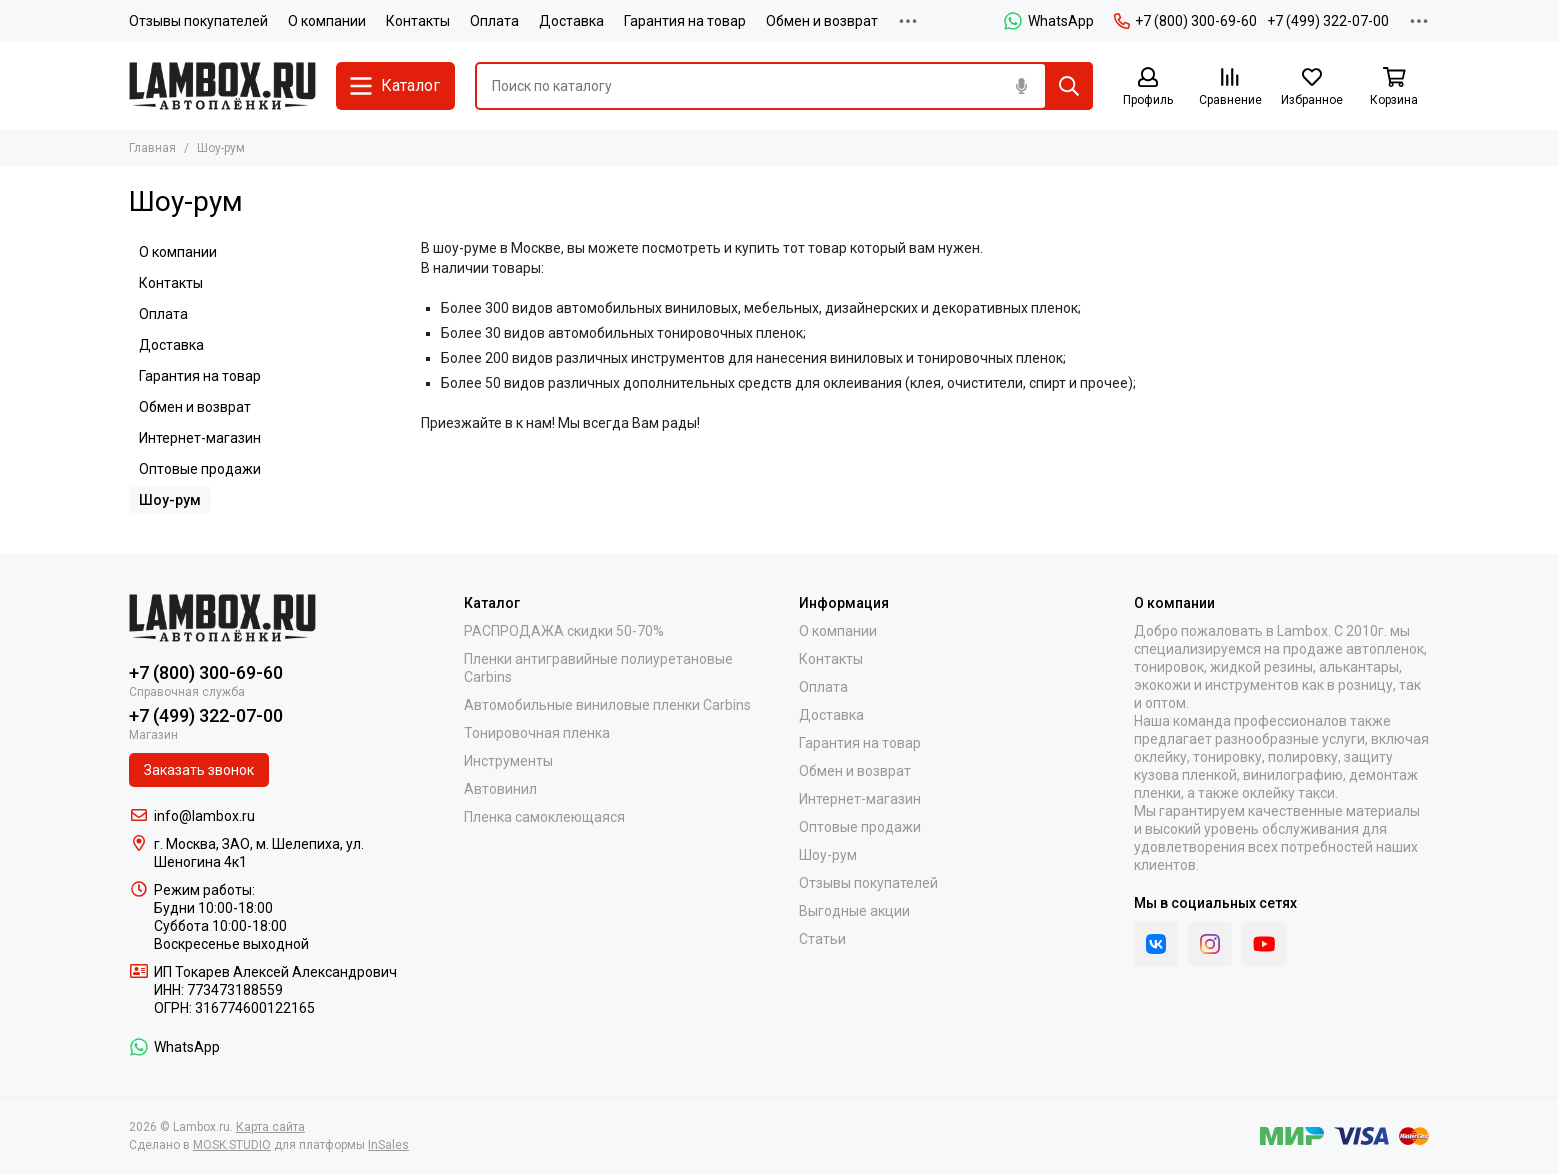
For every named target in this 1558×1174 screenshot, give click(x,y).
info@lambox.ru (204, 816)
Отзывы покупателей (198, 21)
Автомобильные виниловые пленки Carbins (607, 705)
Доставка (571, 21)
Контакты (418, 21)
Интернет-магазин (200, 438)
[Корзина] (1394, 87)
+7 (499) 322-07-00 (1328, 21)
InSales (388, 1145)
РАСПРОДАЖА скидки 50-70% (564, 631)
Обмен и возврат (822, 21)
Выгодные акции (854, 911)
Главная (152, 148)
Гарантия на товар (685, 21)
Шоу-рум (170, 500)
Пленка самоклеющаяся (544, 817)
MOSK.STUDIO (232, 1145)
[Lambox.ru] (222, 86)
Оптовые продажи (200, 469)
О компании (327, 21)
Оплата (494, 21)
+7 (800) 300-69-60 (1185, 21)
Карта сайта (270, 1127)
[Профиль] (1148, 87)
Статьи (822, 939)
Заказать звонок (199, 770)
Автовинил (500, 789)
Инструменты (508, 761)
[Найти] (1069, 86)
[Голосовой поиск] (1021, 86)
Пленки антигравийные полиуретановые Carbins (598, 668)
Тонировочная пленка (537, 733)
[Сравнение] (1230, 87)
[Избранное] (1312, 87)
